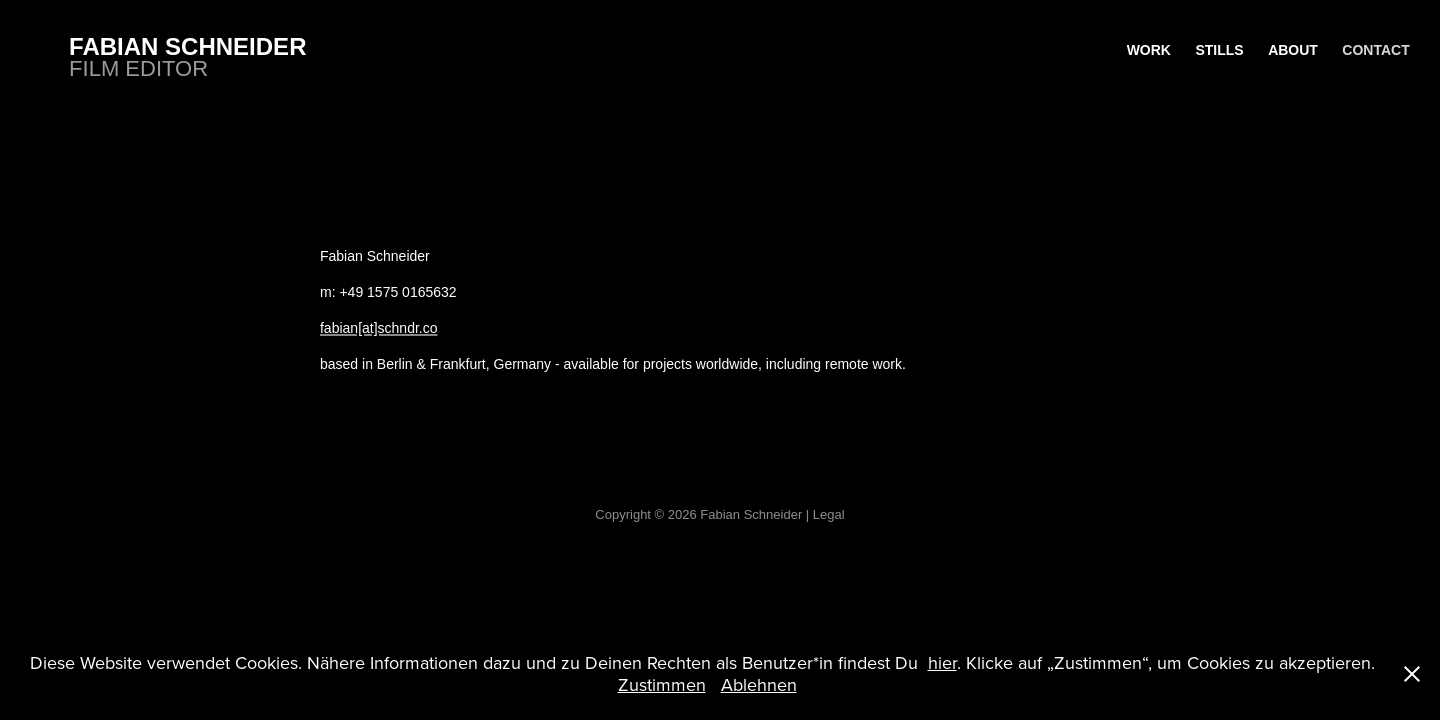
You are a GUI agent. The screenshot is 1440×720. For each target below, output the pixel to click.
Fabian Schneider (187, 46)
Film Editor (138, 68)
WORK (1149, 50)
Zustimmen (662, 684)
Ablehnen (759, 684)
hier (942, 662)
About (1293, 50)
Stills (1219, 50)
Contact (1375, 50)
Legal (829, 514)
